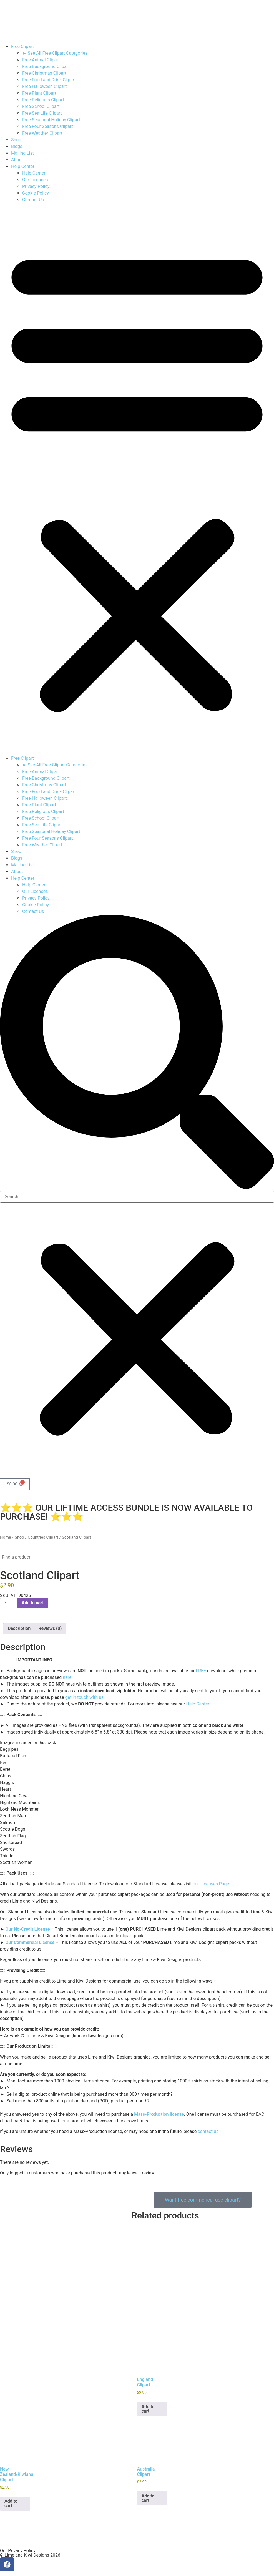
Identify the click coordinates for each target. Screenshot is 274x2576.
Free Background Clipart (46, 66)
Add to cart (33, 1602)
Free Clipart (22, 46)
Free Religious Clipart (43, 99)
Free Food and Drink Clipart (49, 79)
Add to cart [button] (148, 2407)
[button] (137, 479)
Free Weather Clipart (42, 133)
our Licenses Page (211, 1883)
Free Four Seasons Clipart (47, 126)
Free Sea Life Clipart (42, 113)
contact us (208, 2131)
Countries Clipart (43, 1537)
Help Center (22, 166)
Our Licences (35, 179)
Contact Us (33, 199)
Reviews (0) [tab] (50, 1628)
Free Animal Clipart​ (41, 59)
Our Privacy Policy (18, 2548)
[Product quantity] (8, 1603)
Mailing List (22, 153)
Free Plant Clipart (39, 93)
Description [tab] (19, 1628)
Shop (16, 139)
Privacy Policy (36, 186)
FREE (201, 1670)
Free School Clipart (41, 106)
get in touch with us (84, 1697)
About (17, 159)
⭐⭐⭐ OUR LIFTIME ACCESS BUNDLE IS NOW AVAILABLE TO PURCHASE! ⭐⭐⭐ (126, 1512)
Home (5, 1537)
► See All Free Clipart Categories (54, 53)
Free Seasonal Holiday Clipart (51, 119)
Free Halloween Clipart (44, 86)
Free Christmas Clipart (44, 73)
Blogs (16, 146)
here (67, 1677)
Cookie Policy (35, 193)
